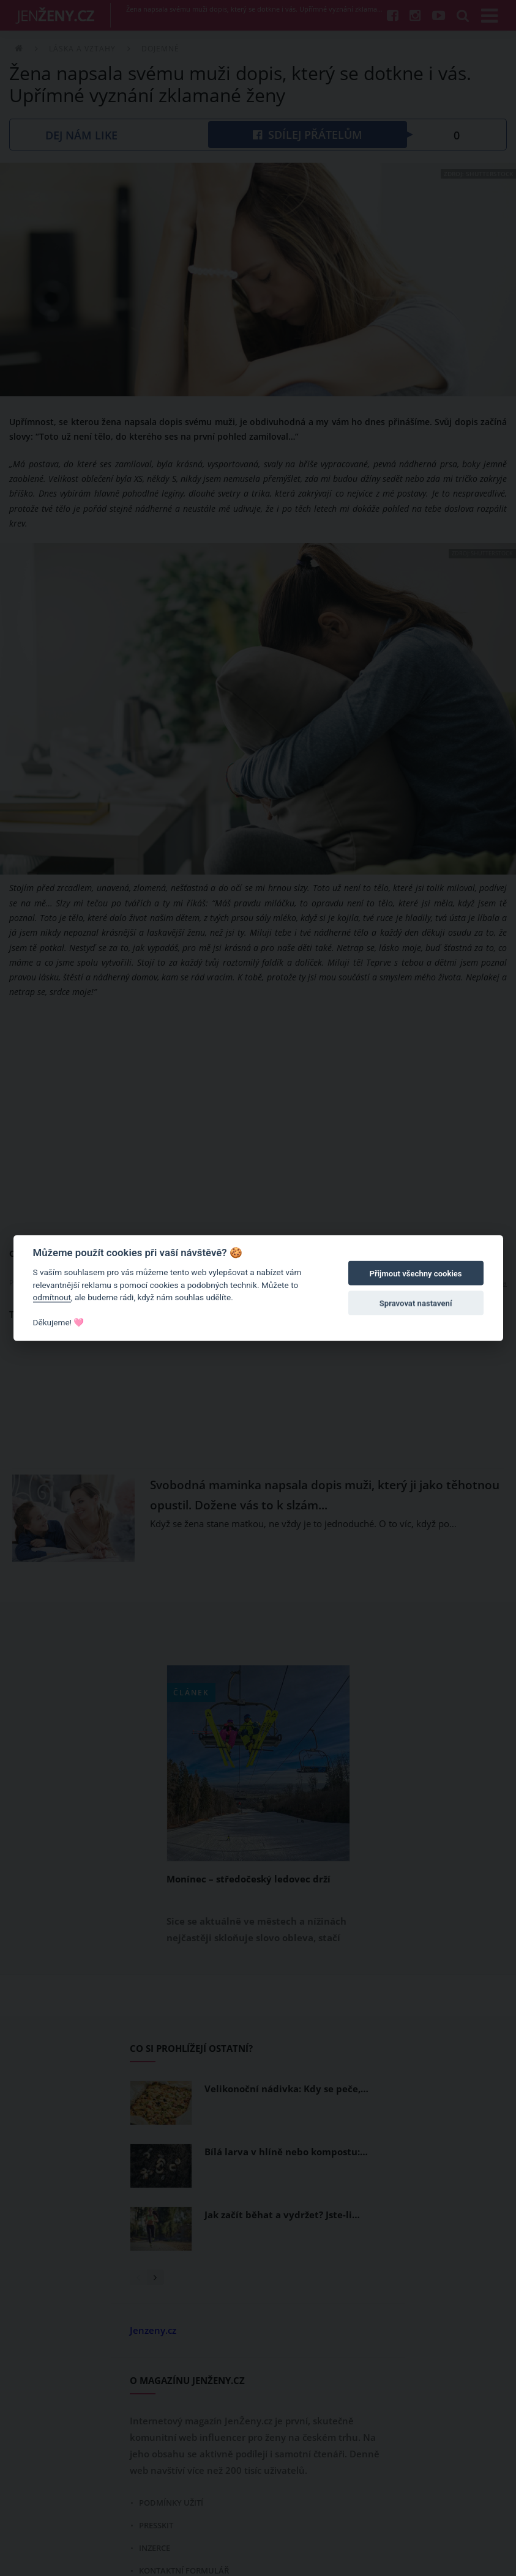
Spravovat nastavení (416, 1303)
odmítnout (52, 1297)
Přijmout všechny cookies (416, 1273)
